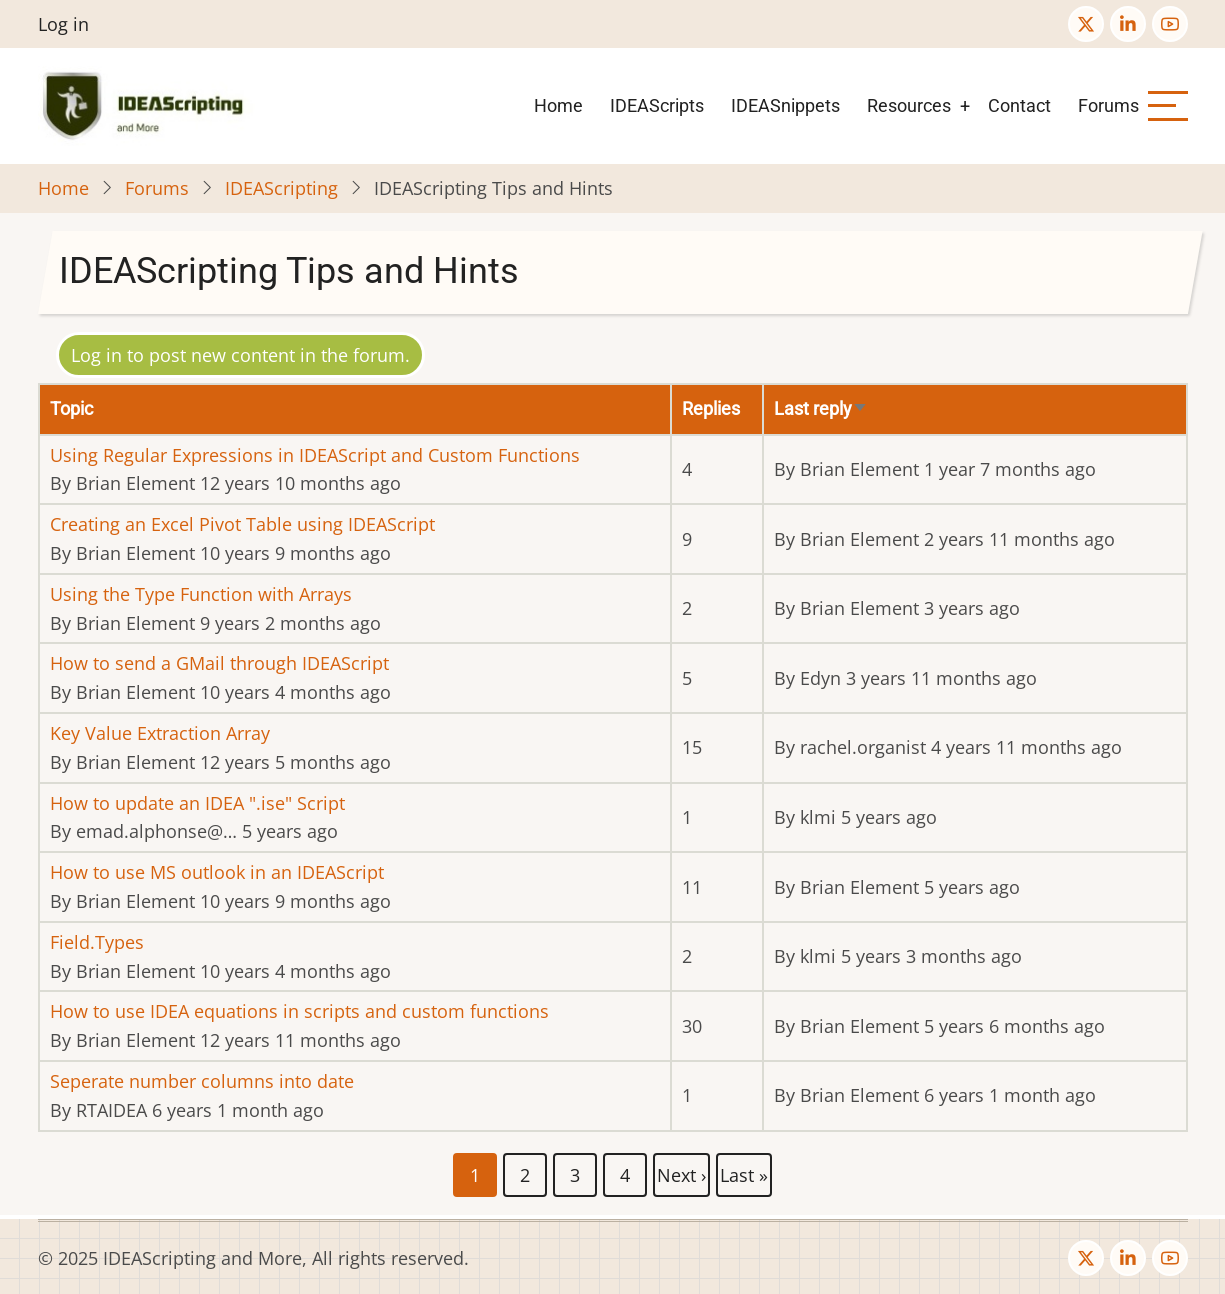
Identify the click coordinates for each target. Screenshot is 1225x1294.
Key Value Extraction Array (160, 733)
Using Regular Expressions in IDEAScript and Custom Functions (315, 455)
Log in (63, 24)
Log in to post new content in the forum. (240, 355)
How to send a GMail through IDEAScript (219, 663)
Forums (1108, 105)
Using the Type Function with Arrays (201, 594)
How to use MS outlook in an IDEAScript (217, 872)
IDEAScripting (281, 188)
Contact (1019, 105)
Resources (909, 105)
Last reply (821, 408)
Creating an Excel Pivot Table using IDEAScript (242, 524)
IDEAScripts (657, 105)
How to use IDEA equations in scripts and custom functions (299, 1011)
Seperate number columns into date (202, 1081)
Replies (711, 408)
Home (558, 105)
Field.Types (97, 942)
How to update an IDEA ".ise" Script (197, 803)
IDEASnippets (785, 105)
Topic (71, 408)
